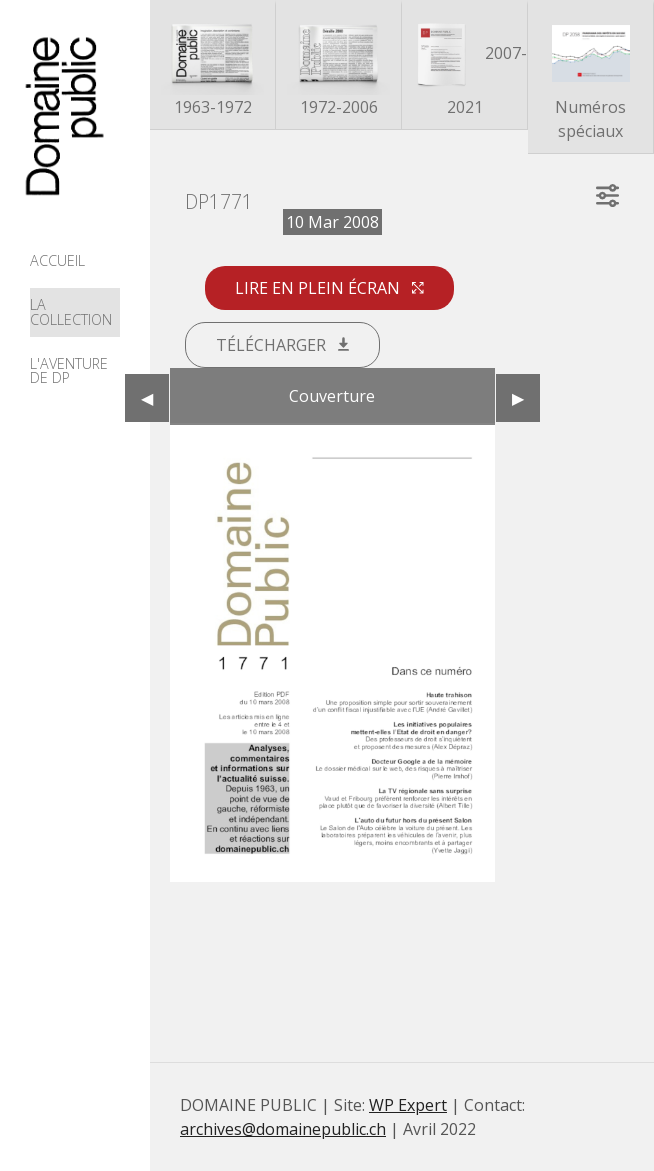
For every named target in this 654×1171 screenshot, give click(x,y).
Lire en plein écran (329, 288)
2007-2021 (464, 66)
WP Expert (408, 1105)
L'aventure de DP (69, 370)
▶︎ (526, 398)
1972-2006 (338, 66)
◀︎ (155, 398)
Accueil (57, 260)
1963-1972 (213, 66)
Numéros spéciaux (591, 78)
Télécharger (282, 345)
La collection (71, 311)
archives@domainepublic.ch (283, 1129)
